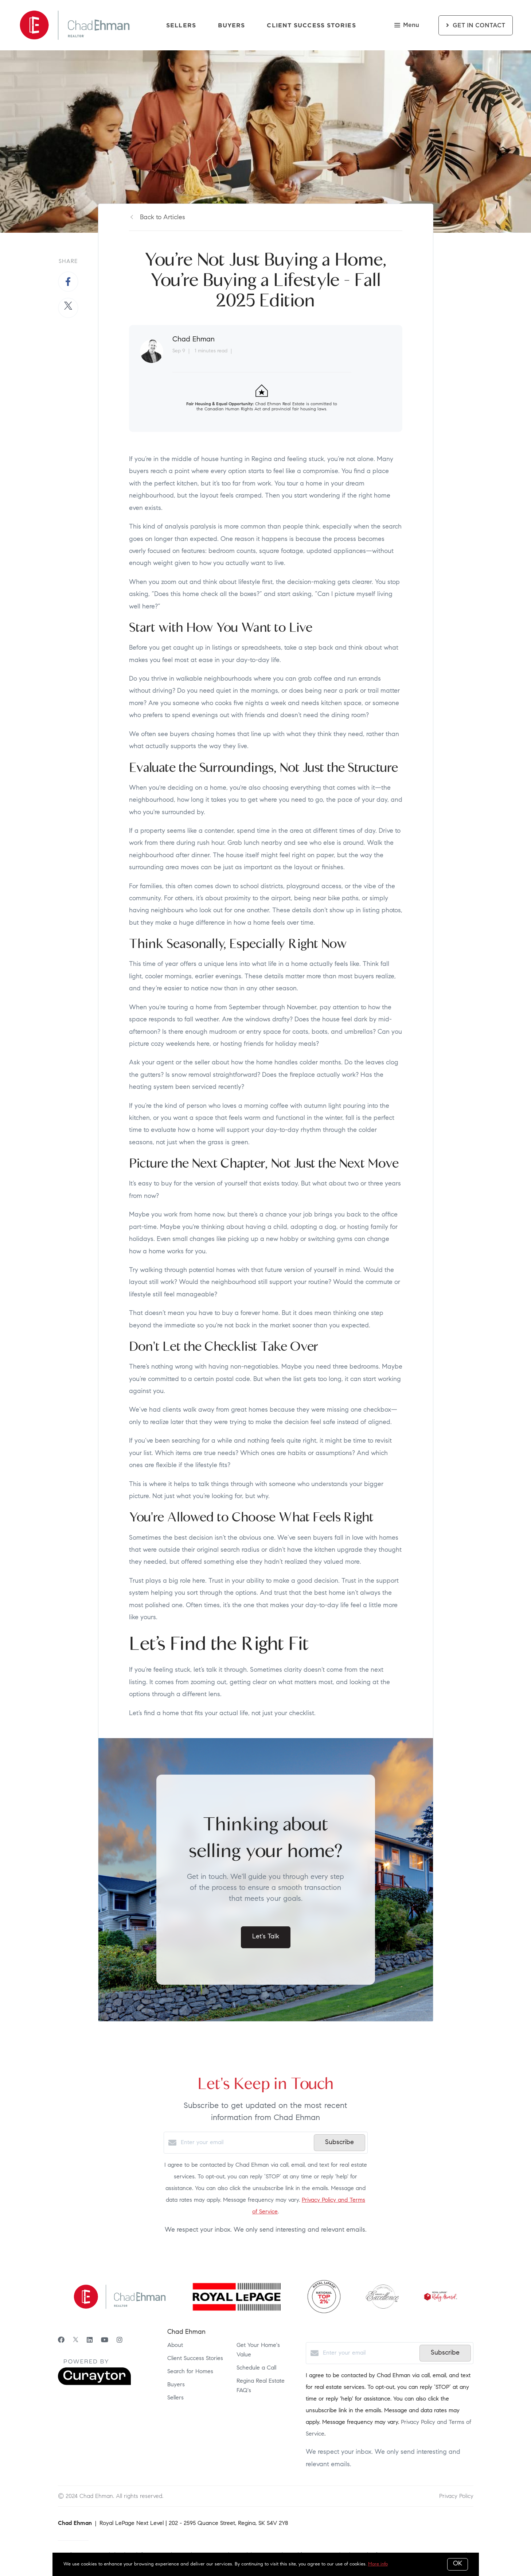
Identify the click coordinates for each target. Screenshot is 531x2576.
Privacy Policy (456, 2495)
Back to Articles (162, 217)
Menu (407, 26)
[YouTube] (104, 2340)
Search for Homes (190, 2372)
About (175, 2345)
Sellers (181, 25)
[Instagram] (119, 2340)
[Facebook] (61, 2340)
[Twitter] (75, 2340)
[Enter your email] (245, 2143)
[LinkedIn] (90, 2340)
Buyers (231, 25)
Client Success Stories (311, 25)
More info (378, 2564)
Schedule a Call (256, 2368)
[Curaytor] (94, 2384)
